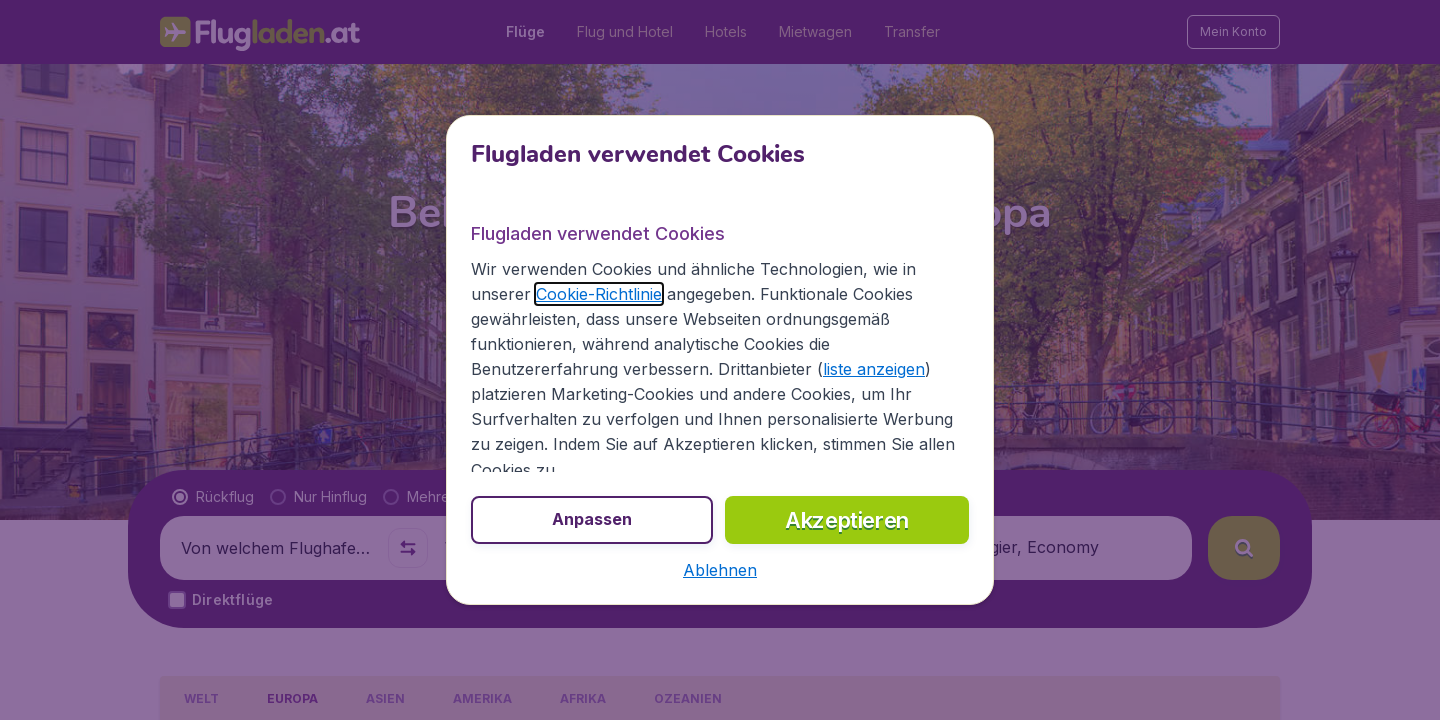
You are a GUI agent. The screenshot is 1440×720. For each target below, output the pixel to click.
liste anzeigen (874, 369)
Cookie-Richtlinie (599, 294)
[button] (720, 570)
